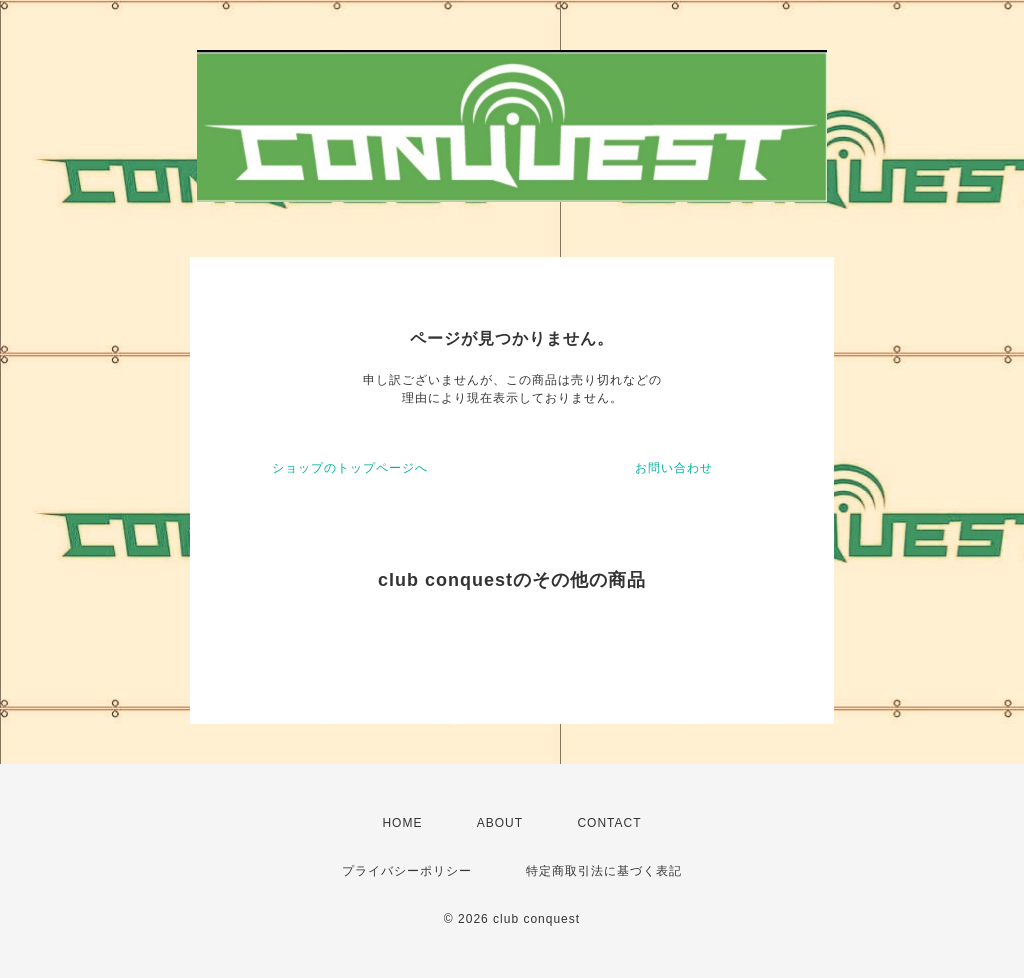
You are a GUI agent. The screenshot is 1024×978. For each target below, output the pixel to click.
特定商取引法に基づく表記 (604, 871)
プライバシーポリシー (407, 871)
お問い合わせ (674, 468)
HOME (402, 823)
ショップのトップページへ (350, 468)
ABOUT (500, 823)
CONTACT (609, 823)
